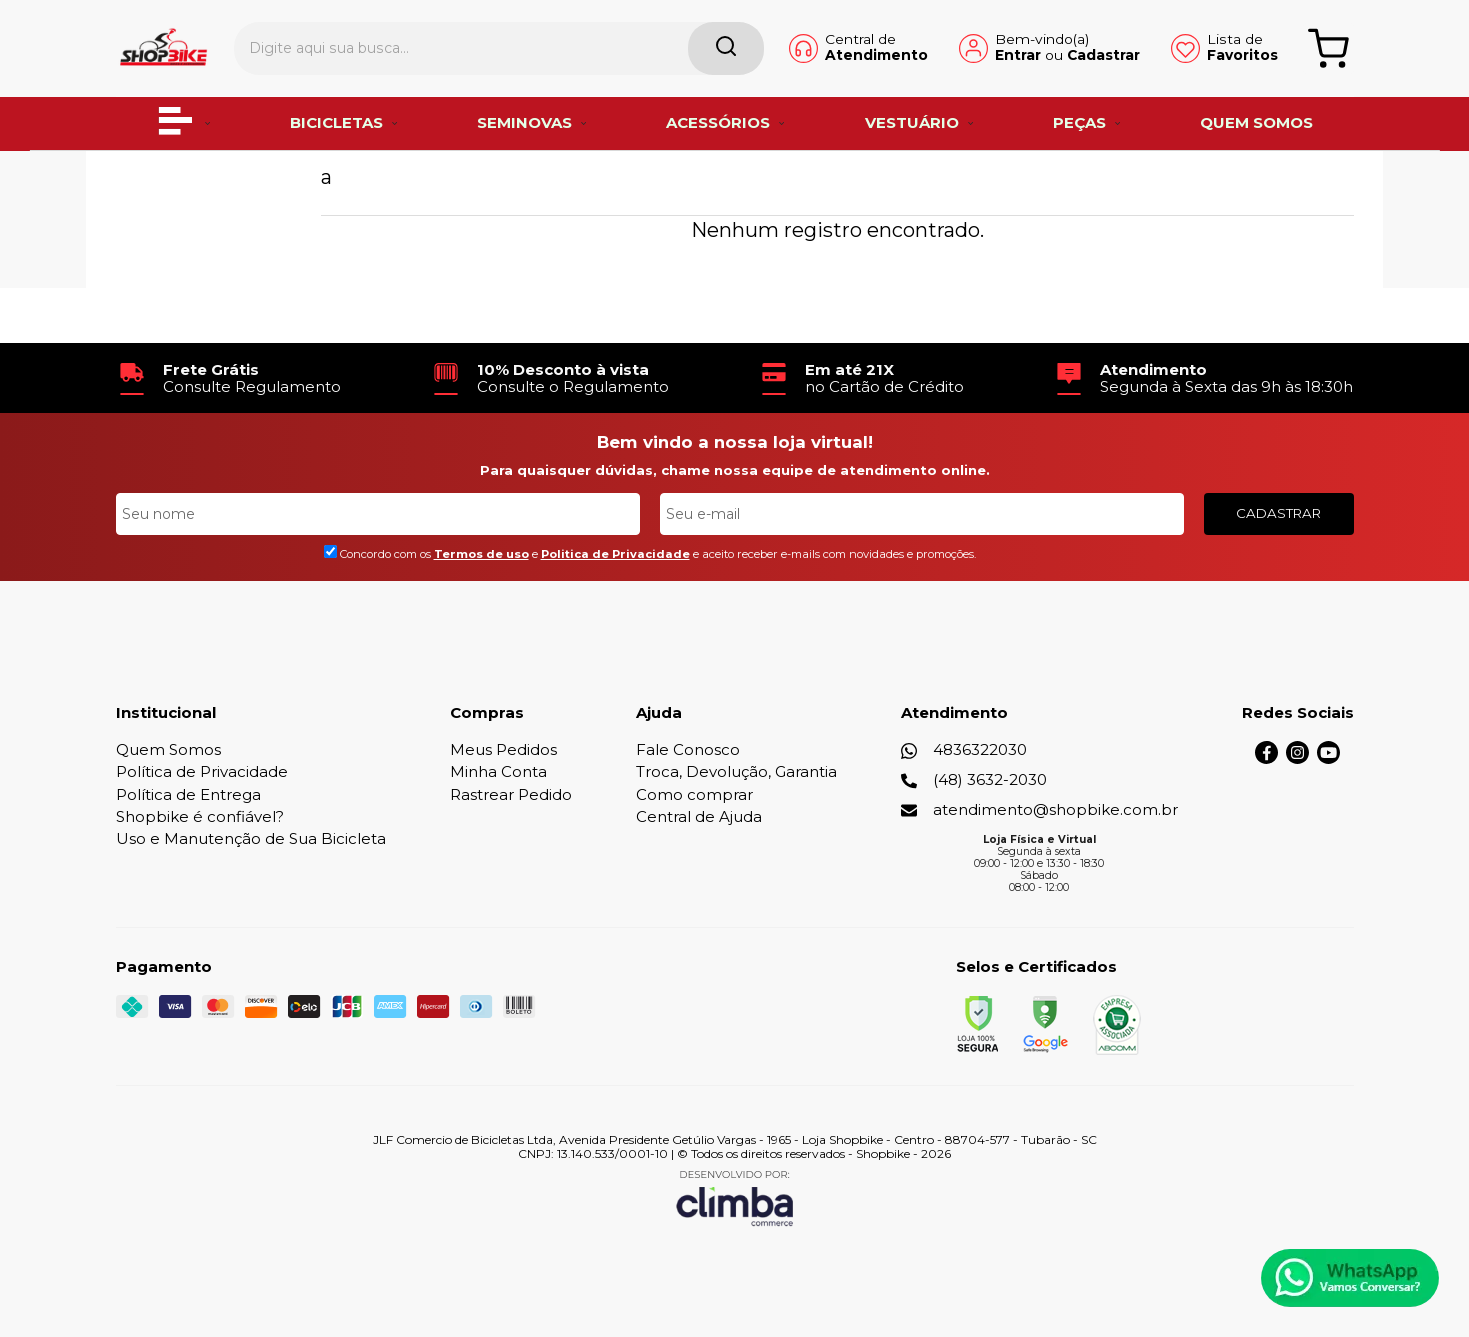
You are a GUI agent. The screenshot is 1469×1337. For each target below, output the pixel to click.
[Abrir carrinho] (1327, 47)
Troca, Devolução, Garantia (736, 771)
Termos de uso (481, 554)
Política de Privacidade (202, 771)
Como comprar (694, 794)
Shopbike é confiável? (200, 816)
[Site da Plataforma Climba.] (735, 1197)
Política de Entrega (188, 794)
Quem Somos (168, 749)
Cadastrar (1067, 56)
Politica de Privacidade (615, 554)
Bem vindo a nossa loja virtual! (735, 442)
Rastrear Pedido (511, 794)
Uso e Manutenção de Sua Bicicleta (251, 838)
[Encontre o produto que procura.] (654, 47)
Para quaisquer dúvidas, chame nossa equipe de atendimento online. (735, 470)
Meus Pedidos (503, 749)
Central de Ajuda (699, 816)
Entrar (982, 56)
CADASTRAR (1278, 513)
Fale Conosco (688, 749)
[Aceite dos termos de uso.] (330, 551)
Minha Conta (498, 771)
